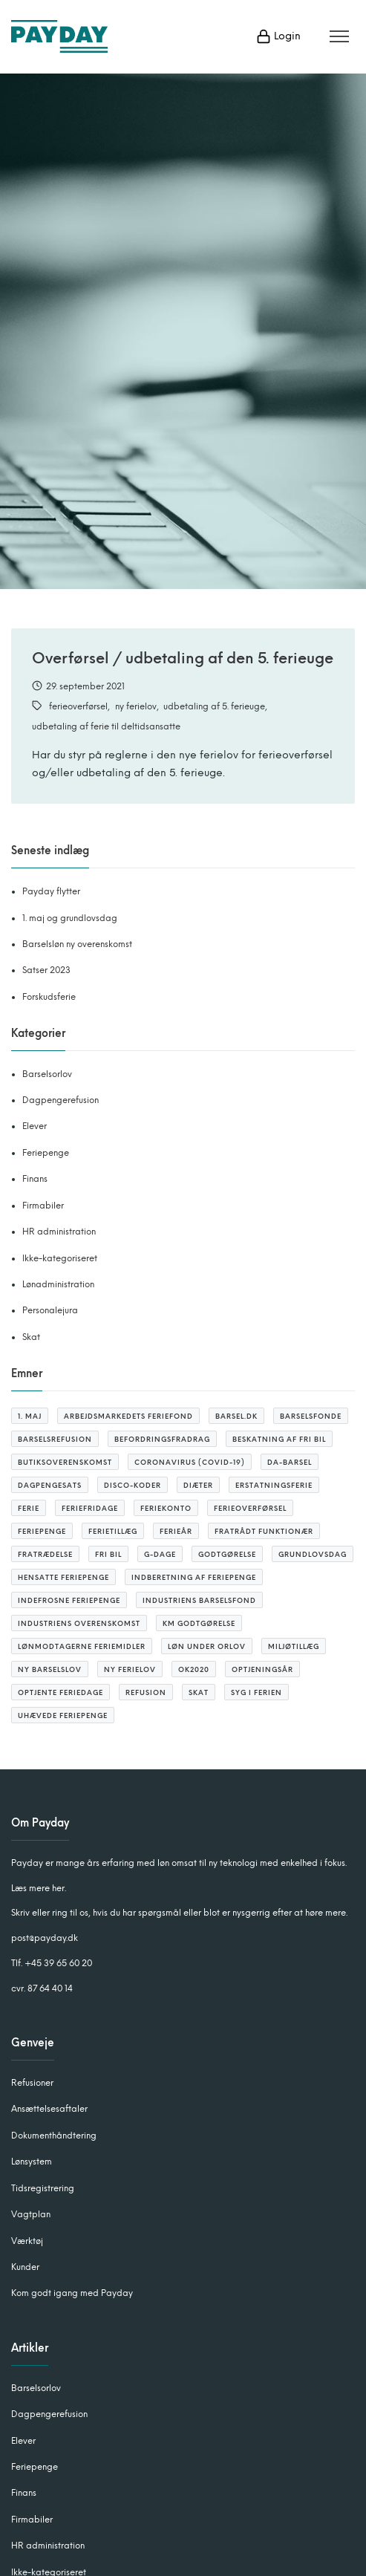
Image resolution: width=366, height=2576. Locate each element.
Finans (35, 1179)
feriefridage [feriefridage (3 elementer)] (90, 1508)
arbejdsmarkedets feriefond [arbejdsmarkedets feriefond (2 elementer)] (128, 1416)
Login (278, 36)
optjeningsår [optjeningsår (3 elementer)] (262, 1669)
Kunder (25, 2267)
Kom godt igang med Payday (72, 2293)
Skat (31, 1337)
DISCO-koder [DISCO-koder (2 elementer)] (132, 1485)
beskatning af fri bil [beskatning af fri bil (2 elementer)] (279, 1439)
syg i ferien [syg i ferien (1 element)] (256, 1692)
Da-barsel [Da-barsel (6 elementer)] (289, 1462)
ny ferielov (136, 706)
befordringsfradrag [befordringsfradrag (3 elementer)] (162, 1439)
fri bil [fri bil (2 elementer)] (108, 1554)
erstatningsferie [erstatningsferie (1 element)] (274, 1485)
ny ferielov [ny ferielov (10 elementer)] (130, 1669)
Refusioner (32, 2083)
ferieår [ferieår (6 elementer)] (176, 1531)
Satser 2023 (46, 970)
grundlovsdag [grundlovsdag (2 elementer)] (312, 1554)
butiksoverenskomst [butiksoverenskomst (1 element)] (65, 1462)
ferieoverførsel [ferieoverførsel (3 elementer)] (250, 1508)
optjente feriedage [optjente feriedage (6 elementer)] (60, 1692)
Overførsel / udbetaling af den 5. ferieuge (182, 658)
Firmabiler (43, 1205)
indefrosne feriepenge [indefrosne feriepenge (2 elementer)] (69, 1600)
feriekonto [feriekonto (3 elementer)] (166, 1508)
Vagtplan (30, 2214)
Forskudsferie (49, 997)
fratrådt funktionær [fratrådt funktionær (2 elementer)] (264, 1531)
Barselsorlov (47, 1074)
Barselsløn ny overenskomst (77, 944)
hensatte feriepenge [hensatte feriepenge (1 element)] (63, 1577)
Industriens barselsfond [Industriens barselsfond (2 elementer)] (199, 1600)
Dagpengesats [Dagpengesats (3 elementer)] (50, 1485)
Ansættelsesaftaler (49, 2109)
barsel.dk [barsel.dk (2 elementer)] (236, 1416)
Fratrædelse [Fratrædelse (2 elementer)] (45, 1554)
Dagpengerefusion (60, 1100)
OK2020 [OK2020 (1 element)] (193, 1669)
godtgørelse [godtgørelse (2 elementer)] (227, 1554)
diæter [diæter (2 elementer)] (198, 1485)
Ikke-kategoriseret (59, 1258)
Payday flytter (51, 891)
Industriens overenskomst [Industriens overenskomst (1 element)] (79, 1623)
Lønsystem (31, 2161)
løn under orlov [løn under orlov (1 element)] (207, 1646)
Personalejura (50, 1310)
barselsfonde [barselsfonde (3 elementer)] (311, 1416)
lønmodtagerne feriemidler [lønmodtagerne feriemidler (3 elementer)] (82, 1646)
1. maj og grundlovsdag (69, 918)
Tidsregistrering (42, 2188)
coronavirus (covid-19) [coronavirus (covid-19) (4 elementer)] (189, 1462)
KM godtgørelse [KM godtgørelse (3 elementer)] (199, 1623)
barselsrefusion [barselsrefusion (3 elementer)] (55, 1439)
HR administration (59, 1231)
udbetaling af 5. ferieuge (214, 706)
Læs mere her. (38, 1888)
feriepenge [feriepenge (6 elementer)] (42, 1531)
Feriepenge (45, 1153)
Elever (34, 1126)
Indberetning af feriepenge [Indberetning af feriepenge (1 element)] (193, 1577)
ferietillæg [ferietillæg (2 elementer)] (112, 1531)
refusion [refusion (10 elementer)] (145, 1692)
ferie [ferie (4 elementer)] (28, 1508)
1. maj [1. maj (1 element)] (30, 1416)
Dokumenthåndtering (54, 2135)
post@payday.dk (44, 1938)
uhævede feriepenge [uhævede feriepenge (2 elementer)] (63, 1715)
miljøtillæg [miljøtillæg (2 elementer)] (293, 1646)
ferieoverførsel (78, 706)
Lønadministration (58, 1284)
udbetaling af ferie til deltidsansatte (106, 726)
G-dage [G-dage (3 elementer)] (160, 1554)
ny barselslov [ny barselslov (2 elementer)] (50, 1669)
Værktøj (27, 2241)
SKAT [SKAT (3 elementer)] (199, 1692)
